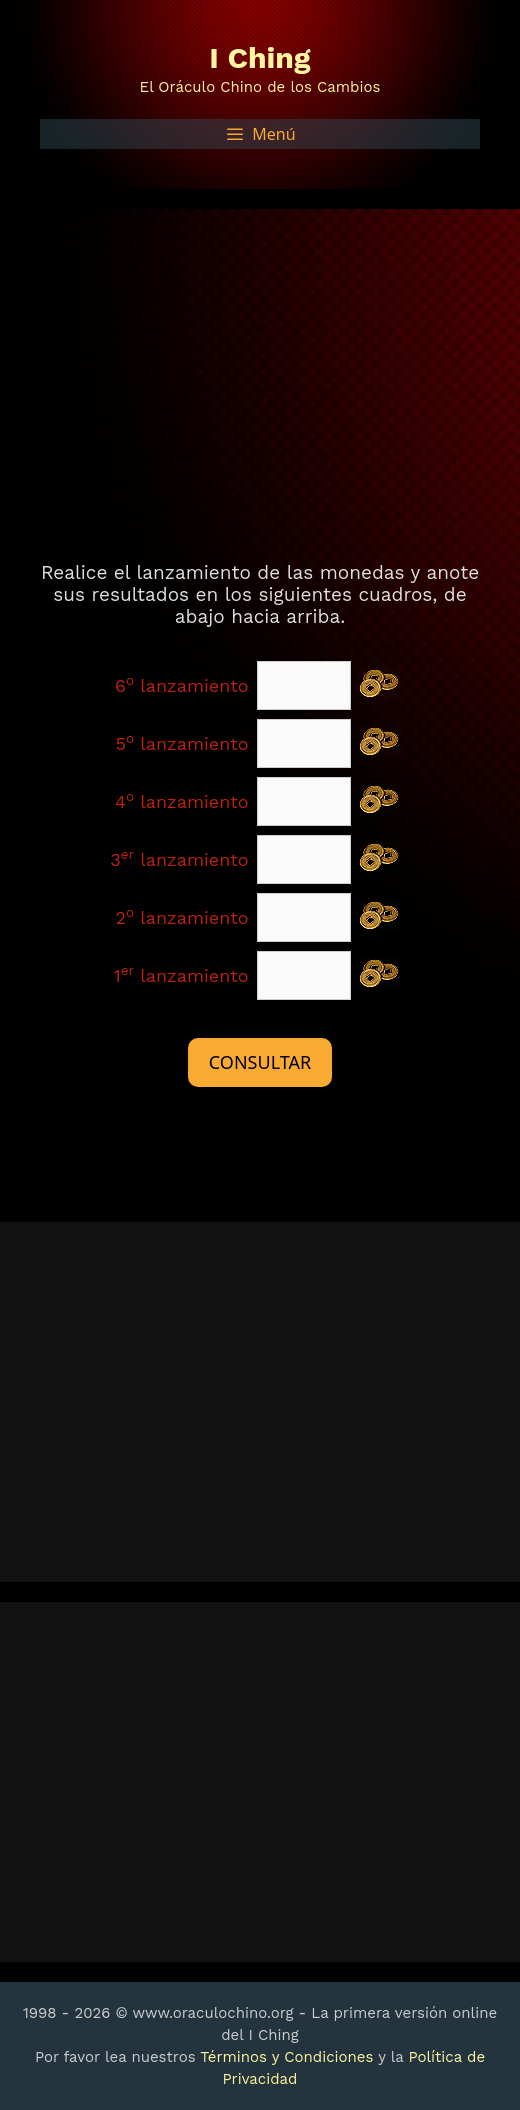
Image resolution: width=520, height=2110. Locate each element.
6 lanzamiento (182, 685)
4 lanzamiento (182, 801)
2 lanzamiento (182, 917)
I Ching (259, 57)
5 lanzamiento (182, 743)
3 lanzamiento (179, 859)
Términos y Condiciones (286, 2057)
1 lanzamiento (181, 975)
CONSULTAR (260, 1062)
